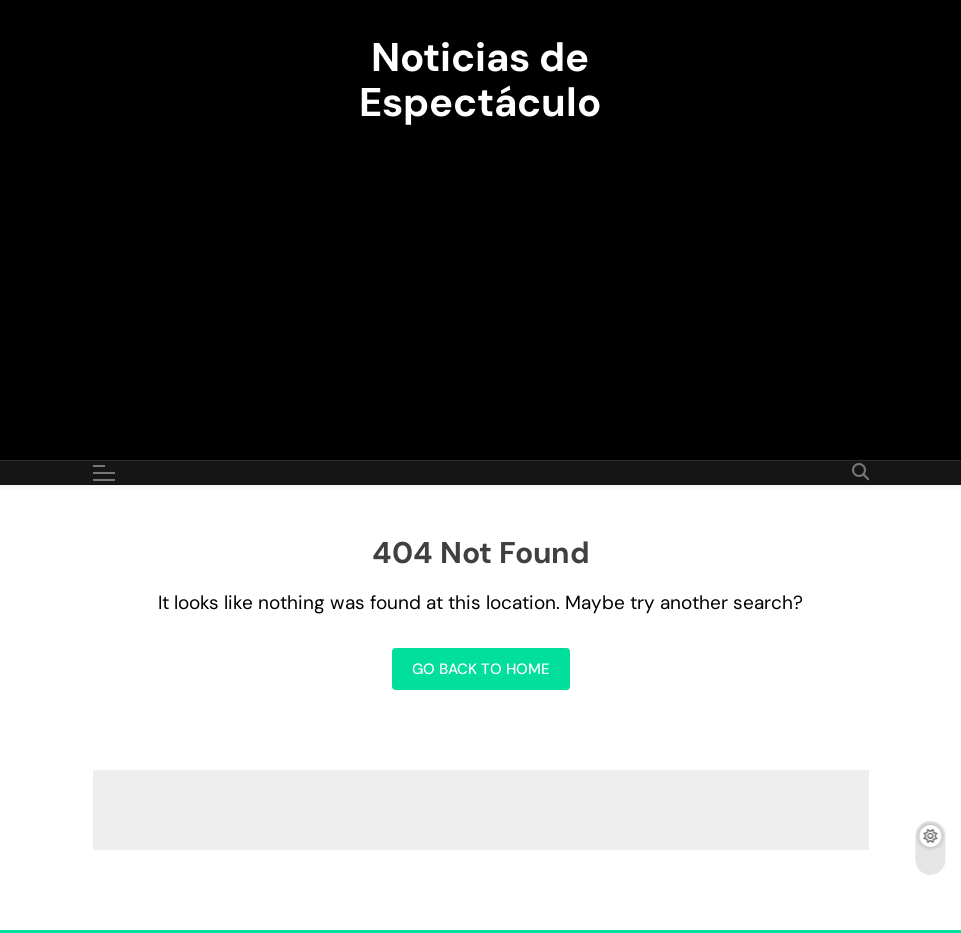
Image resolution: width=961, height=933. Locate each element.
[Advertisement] (480, 280)
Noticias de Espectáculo (480, 79)
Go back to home (481, 669)
